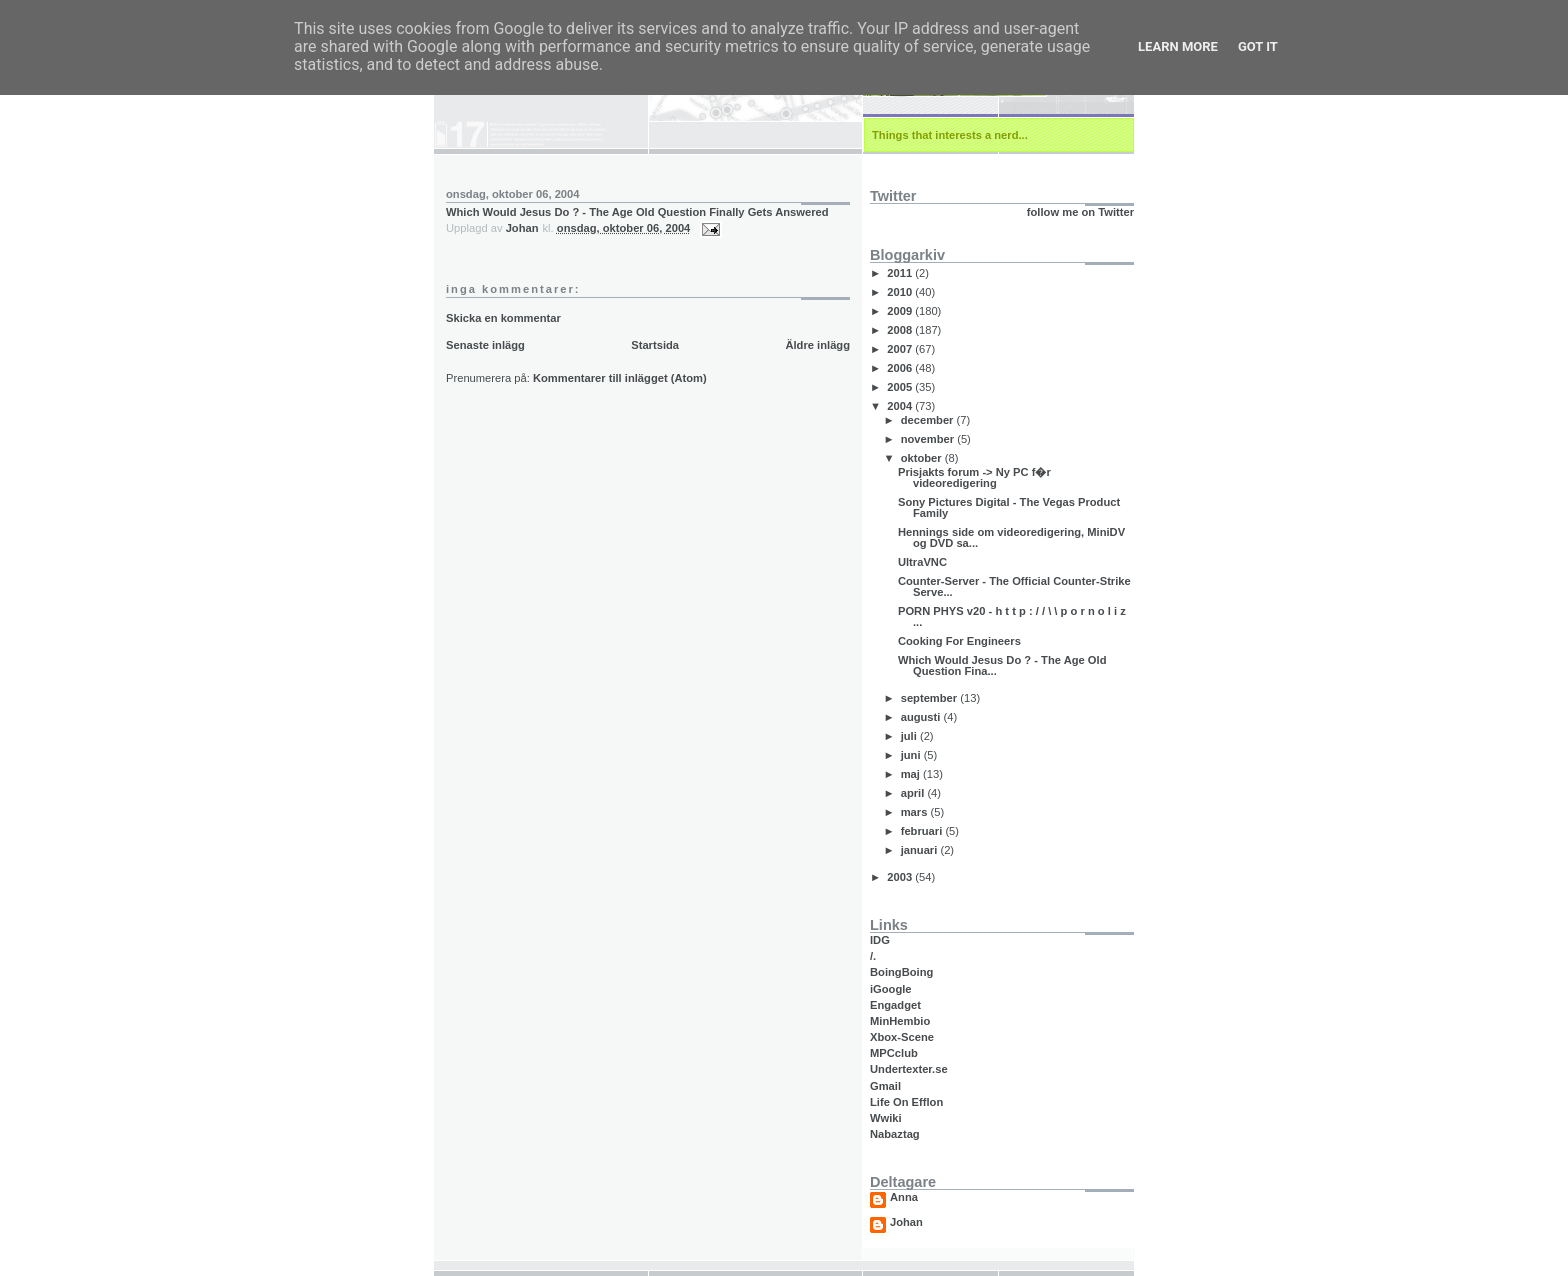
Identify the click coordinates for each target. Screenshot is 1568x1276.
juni (912, 755)
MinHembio (900, 1021)
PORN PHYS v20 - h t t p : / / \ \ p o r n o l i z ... (1012, 616)
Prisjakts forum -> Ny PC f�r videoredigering (974, 477)
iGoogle (891, 989)
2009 (901, 311)
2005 (901, 387)
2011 (901, 273)
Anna (904, 1197)
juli (910, 736)
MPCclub (894, 1053)
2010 (901, 292)
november (929, 439)
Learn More (1178, 46)
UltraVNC (922, 562)
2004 (901, 406)
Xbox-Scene (902, 1037)
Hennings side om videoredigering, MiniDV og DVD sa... (1011, 537)
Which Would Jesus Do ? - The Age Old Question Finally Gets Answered (637, 212)
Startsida (655, 345)
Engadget (895, 1005)
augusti (922, 717)
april (914, 793)
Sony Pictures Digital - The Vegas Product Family (1009, 507)
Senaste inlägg (485, 345)
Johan (906, 1222)
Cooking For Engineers (959, 641)
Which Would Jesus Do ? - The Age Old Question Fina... (1002, 665)
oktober (923, 458)
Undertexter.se (909, 1069)
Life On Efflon (906, 1102)
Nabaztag (895, 1134)
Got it (1258, 46)
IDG (880, 940)
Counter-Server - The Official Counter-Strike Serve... (1014, 586)
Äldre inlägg (817, 345)
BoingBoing (901, 972)
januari (921, 850)
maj (912, 774)
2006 (901, 368)
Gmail (885, 1086)
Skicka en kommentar (503, 318)
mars (916, 812)
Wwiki (886, 1118)
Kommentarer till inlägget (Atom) (620, 378)
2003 (901, 877)
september (931, 698)
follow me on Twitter (1080, 212)
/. (873, 956)
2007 (901, 349)
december (929, 420)
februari (923, 831)
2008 (901, 330)
